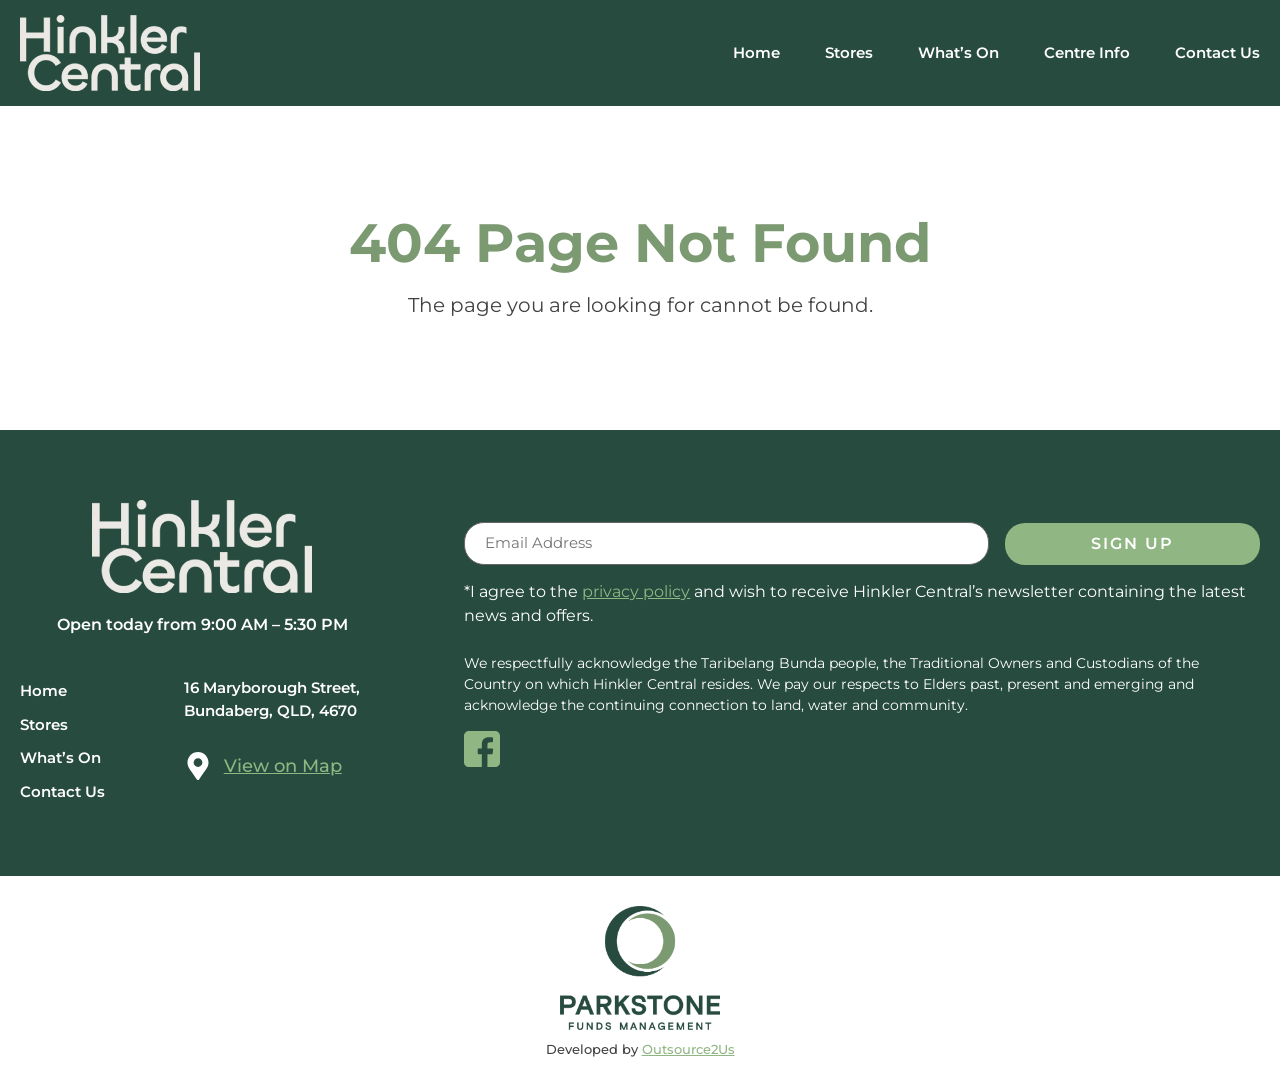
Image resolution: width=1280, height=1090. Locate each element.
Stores (849, 52)
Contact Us (1217, 52)
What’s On (958, 52)
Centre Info (1087, 52)
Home (756, 52)
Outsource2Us (688, 1050)
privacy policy (636, 593)
